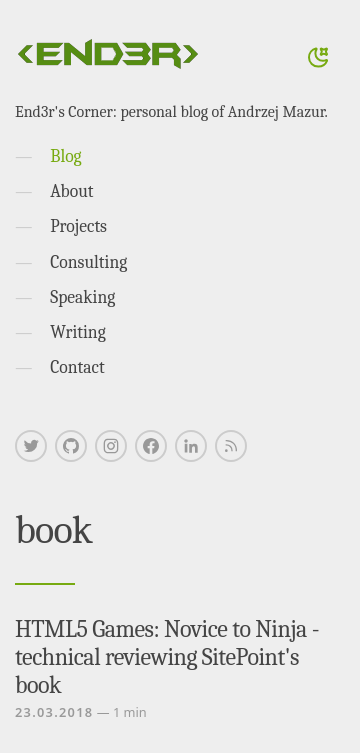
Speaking (82, 297)
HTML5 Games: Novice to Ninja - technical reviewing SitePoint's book (167, 657)
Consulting (88, 262)
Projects (78, 226)
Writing (78, 332)
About (71, 191)
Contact (77, 367)
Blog (65, 156)
